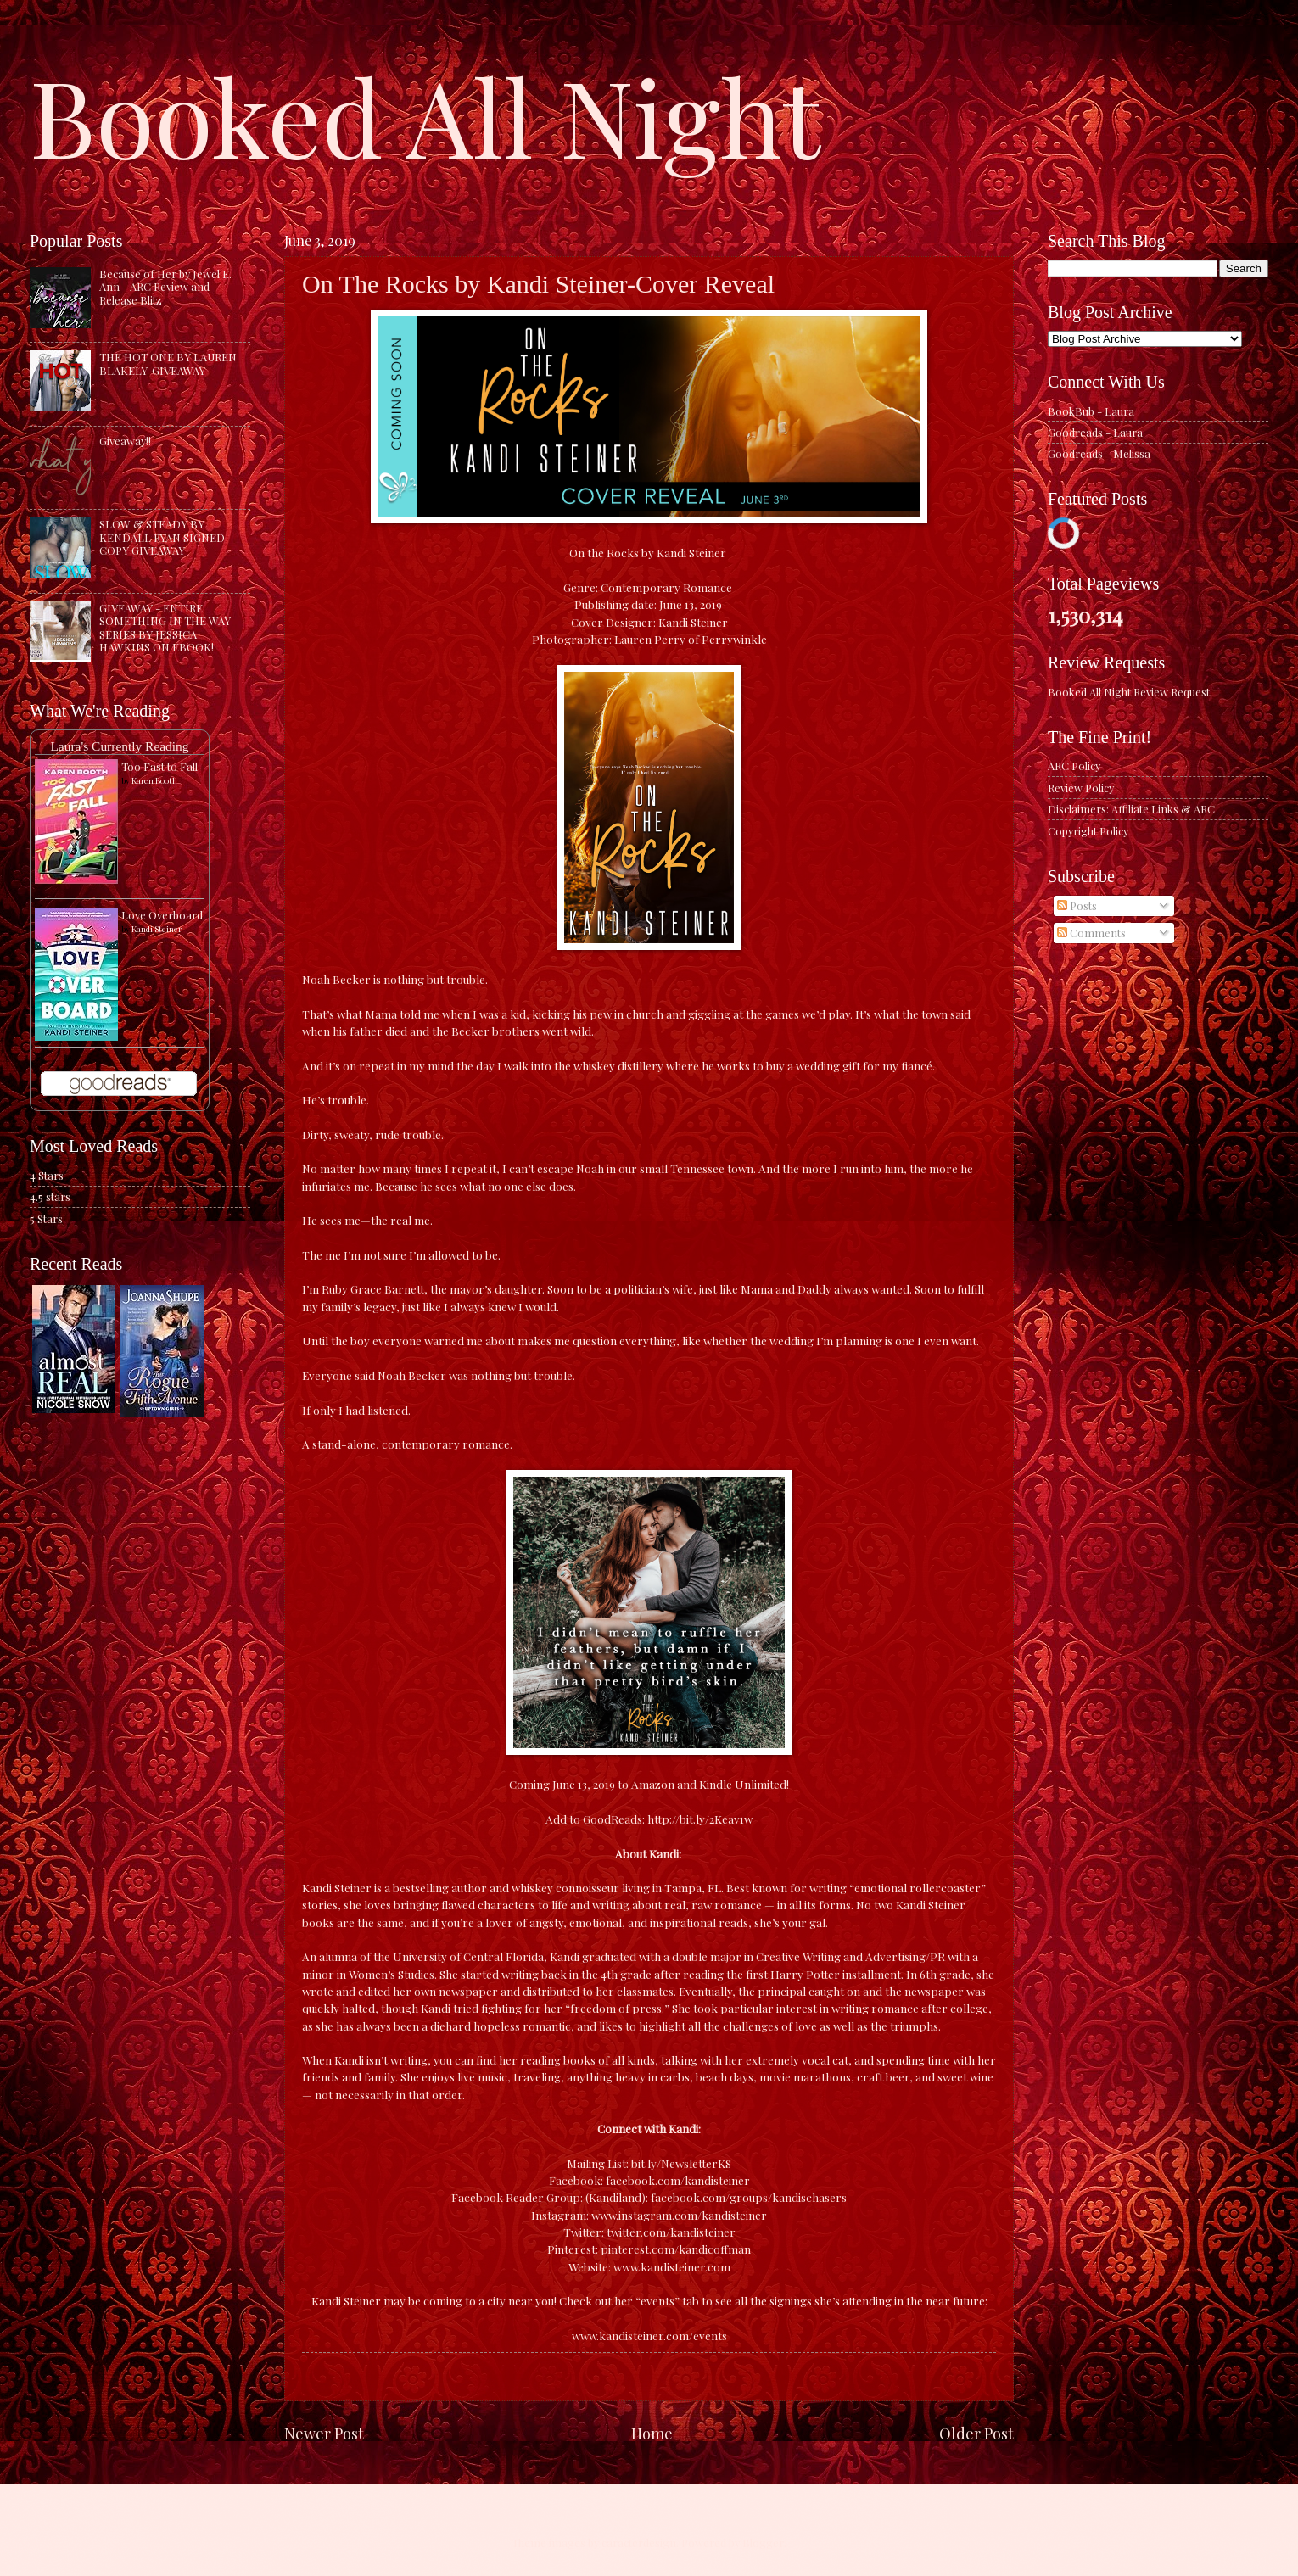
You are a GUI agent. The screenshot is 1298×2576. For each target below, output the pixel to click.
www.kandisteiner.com (671, 2266)
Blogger (763, 2542)
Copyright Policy (1088, 831)
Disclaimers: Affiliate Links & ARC (1131, 809)
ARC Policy (1074, 765)
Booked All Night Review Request (1129, 692)
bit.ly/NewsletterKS (681, 2163)
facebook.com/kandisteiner (678, 2180)
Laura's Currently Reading (119, 746)
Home (652, 2433)
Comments (1091, 932)
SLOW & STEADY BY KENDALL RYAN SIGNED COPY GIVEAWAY (162, 537)
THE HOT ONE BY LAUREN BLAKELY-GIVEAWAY (168, 363)
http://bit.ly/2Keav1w (700, 1818)
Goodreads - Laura (1095, 432)
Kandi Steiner (156, 929)
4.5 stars (50, 1196)
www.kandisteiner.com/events (649, 2335)
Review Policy (1081, 787)
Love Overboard (162, 915)
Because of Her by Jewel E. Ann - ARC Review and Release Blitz (165, 286)
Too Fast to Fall (159, 766)
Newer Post (324, 2433)
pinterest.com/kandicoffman (676, 2248)
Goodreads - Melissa (1099, 453)
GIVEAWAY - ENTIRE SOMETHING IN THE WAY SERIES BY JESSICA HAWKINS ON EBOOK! (165, 627)
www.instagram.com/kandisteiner (679, 2214)
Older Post (976, 2433)
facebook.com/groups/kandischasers (749, 2196)
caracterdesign (638, 2542)
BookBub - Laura (1091, 411)
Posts (1077, 905)
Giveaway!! (125, 440)
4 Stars (47, 1175)
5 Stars (46, 1218)
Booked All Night (425, 114)
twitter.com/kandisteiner (671, 2231)
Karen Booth (154, 780)
